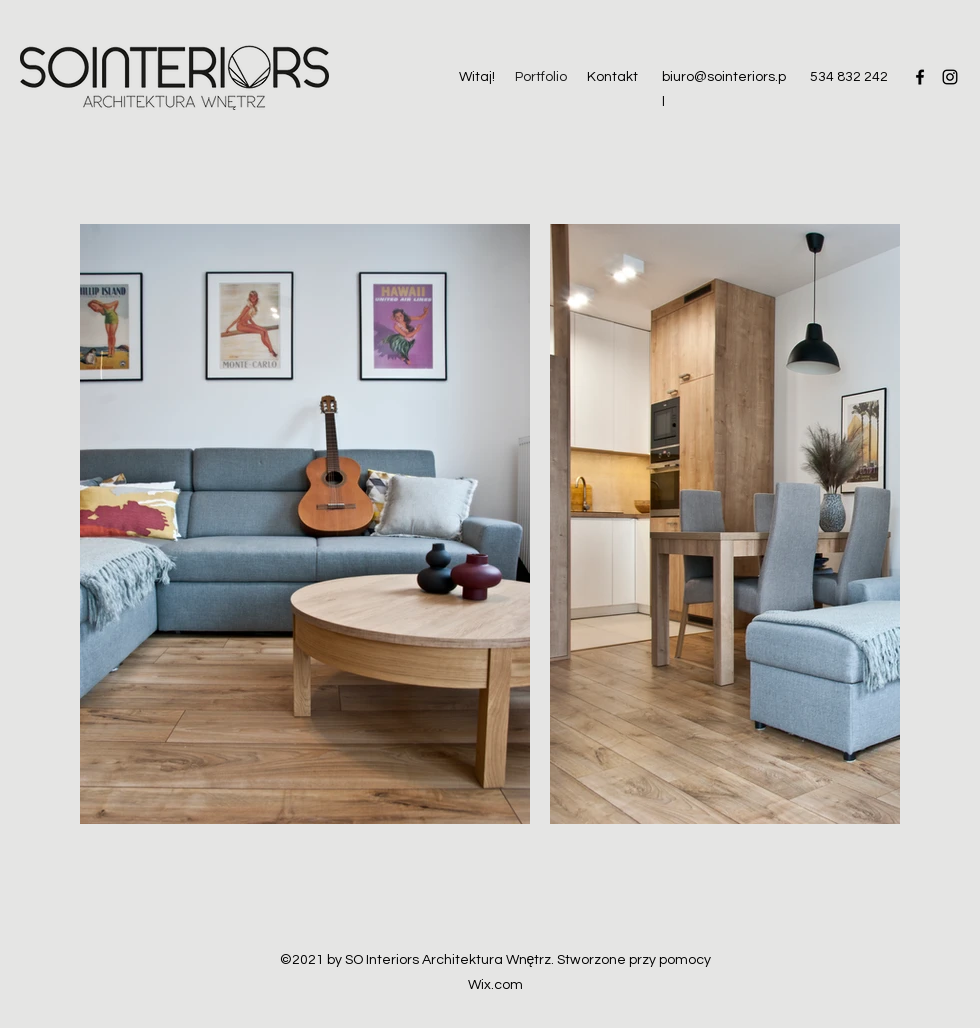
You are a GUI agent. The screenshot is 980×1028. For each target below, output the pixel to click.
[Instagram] (950, 77)
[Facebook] (920, 77)
